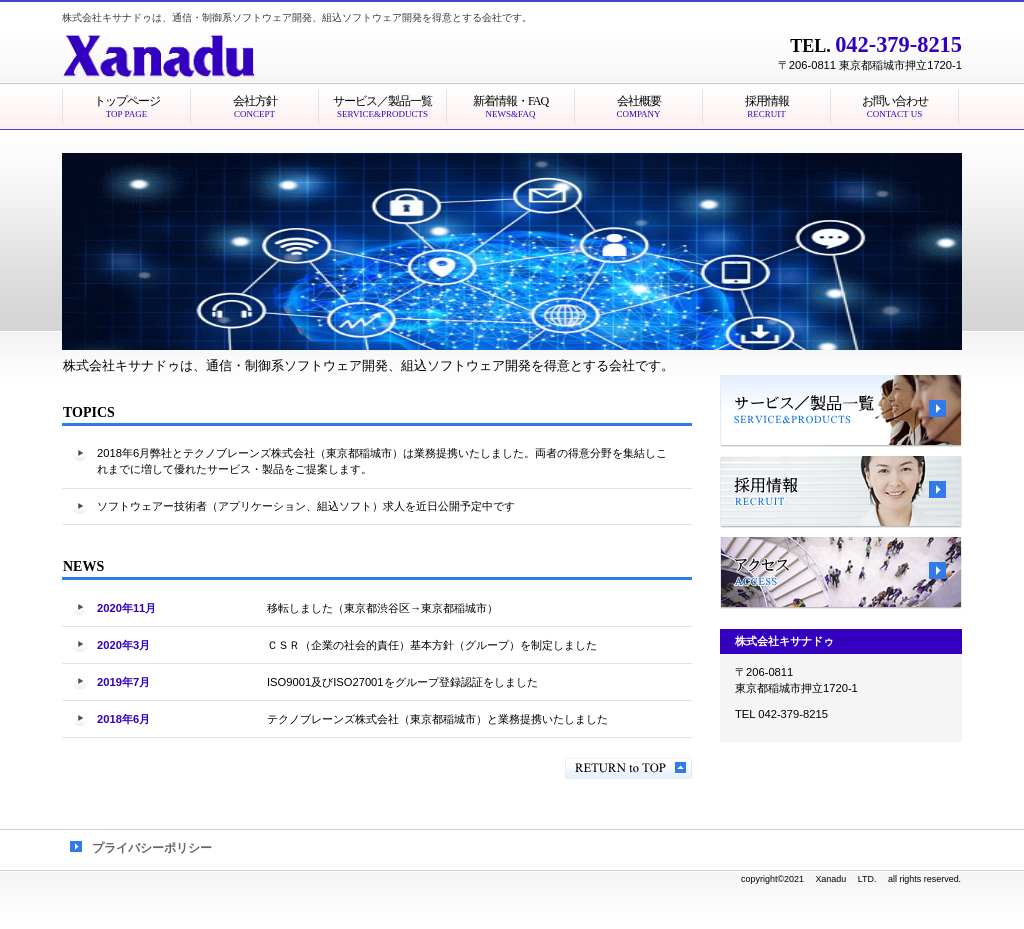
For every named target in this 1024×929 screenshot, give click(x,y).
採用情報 (841, 492)
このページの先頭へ (628, 768)
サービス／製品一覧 (841, 411)
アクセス (841, 573)
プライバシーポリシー (152, 848)
